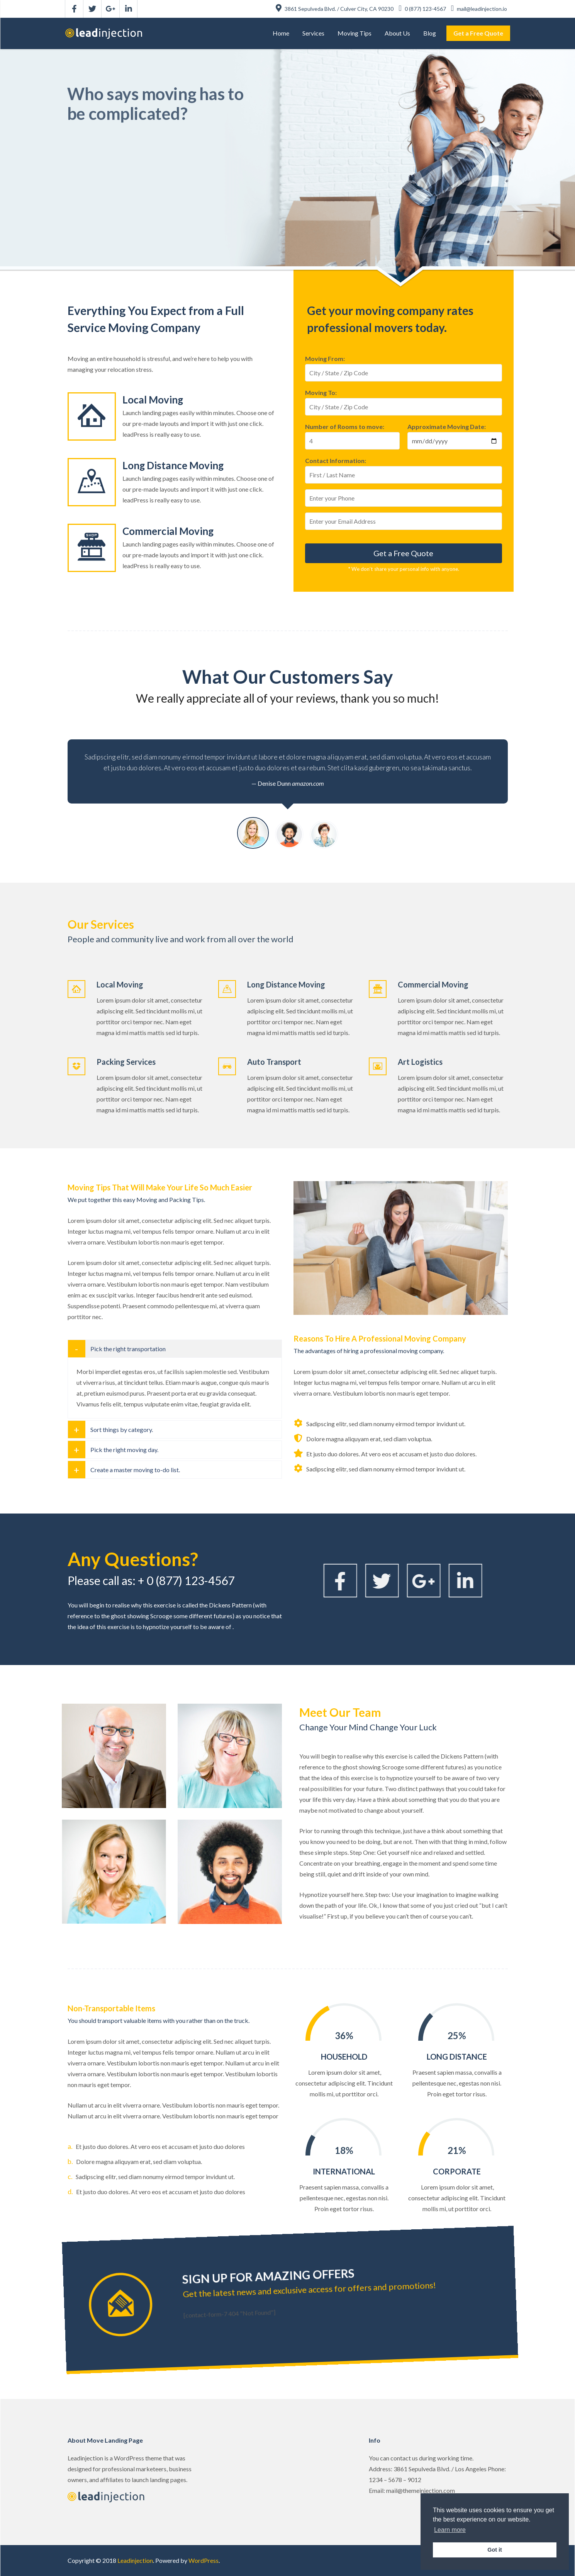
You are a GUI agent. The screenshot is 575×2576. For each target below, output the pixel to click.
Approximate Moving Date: (446, 426)
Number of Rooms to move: (344, 426)
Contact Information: (335, 460)
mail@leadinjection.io (479, 8)
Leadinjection (135, 2560)
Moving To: (321, 392)
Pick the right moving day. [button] (124, 1449)
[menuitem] (281, 33)
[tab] (175, 1348)
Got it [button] (494, 2550)
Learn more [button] (450, 2530)
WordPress (203, 2560)
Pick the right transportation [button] (128, 1348)
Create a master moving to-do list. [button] (135, 1469)
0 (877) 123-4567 (423, 8)
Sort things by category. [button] (121, 1429)
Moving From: (325, 358)
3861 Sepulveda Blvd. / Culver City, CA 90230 (335, 8)
